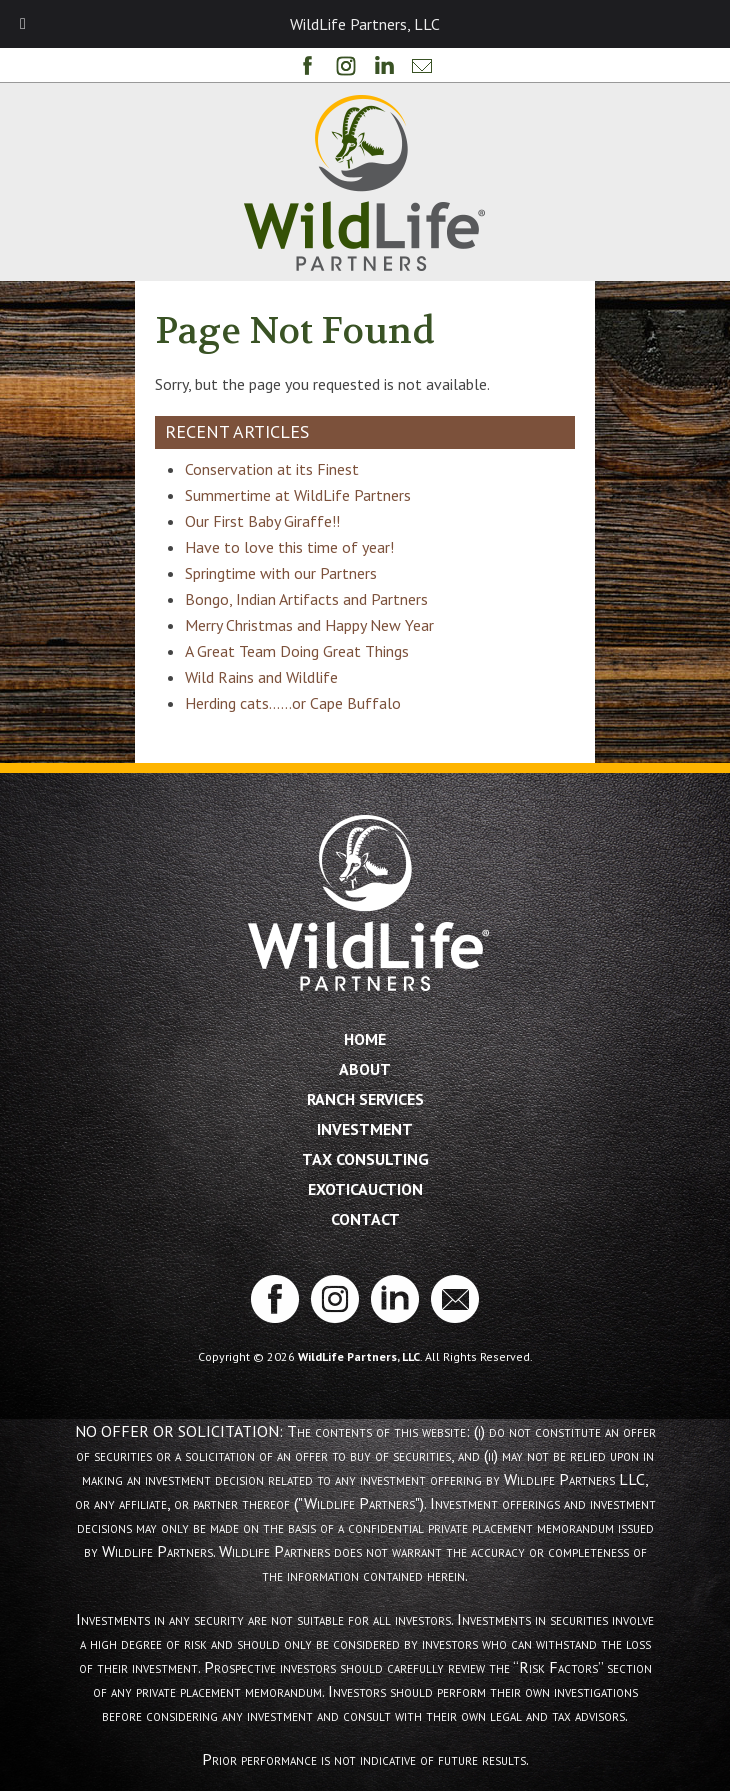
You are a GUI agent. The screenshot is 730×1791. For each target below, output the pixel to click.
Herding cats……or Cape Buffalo (293, 703)
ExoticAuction (365, 1189)
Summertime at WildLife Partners (298, 495)
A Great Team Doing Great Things (297, 651)
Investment (365, 1129)
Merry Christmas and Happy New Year (309, 625)
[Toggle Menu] (23, 24)
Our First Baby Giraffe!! (262, 521)
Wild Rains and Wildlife (261, 677)
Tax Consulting (365, 1159)
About (365, 1069)
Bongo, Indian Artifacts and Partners (306, 599)
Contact (365, 1219)
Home (365, 1039)
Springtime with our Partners (281, 573)
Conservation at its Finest (272, 469)
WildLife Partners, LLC (359, 1356)
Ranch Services (365, 1099)
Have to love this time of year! (289, 547)
